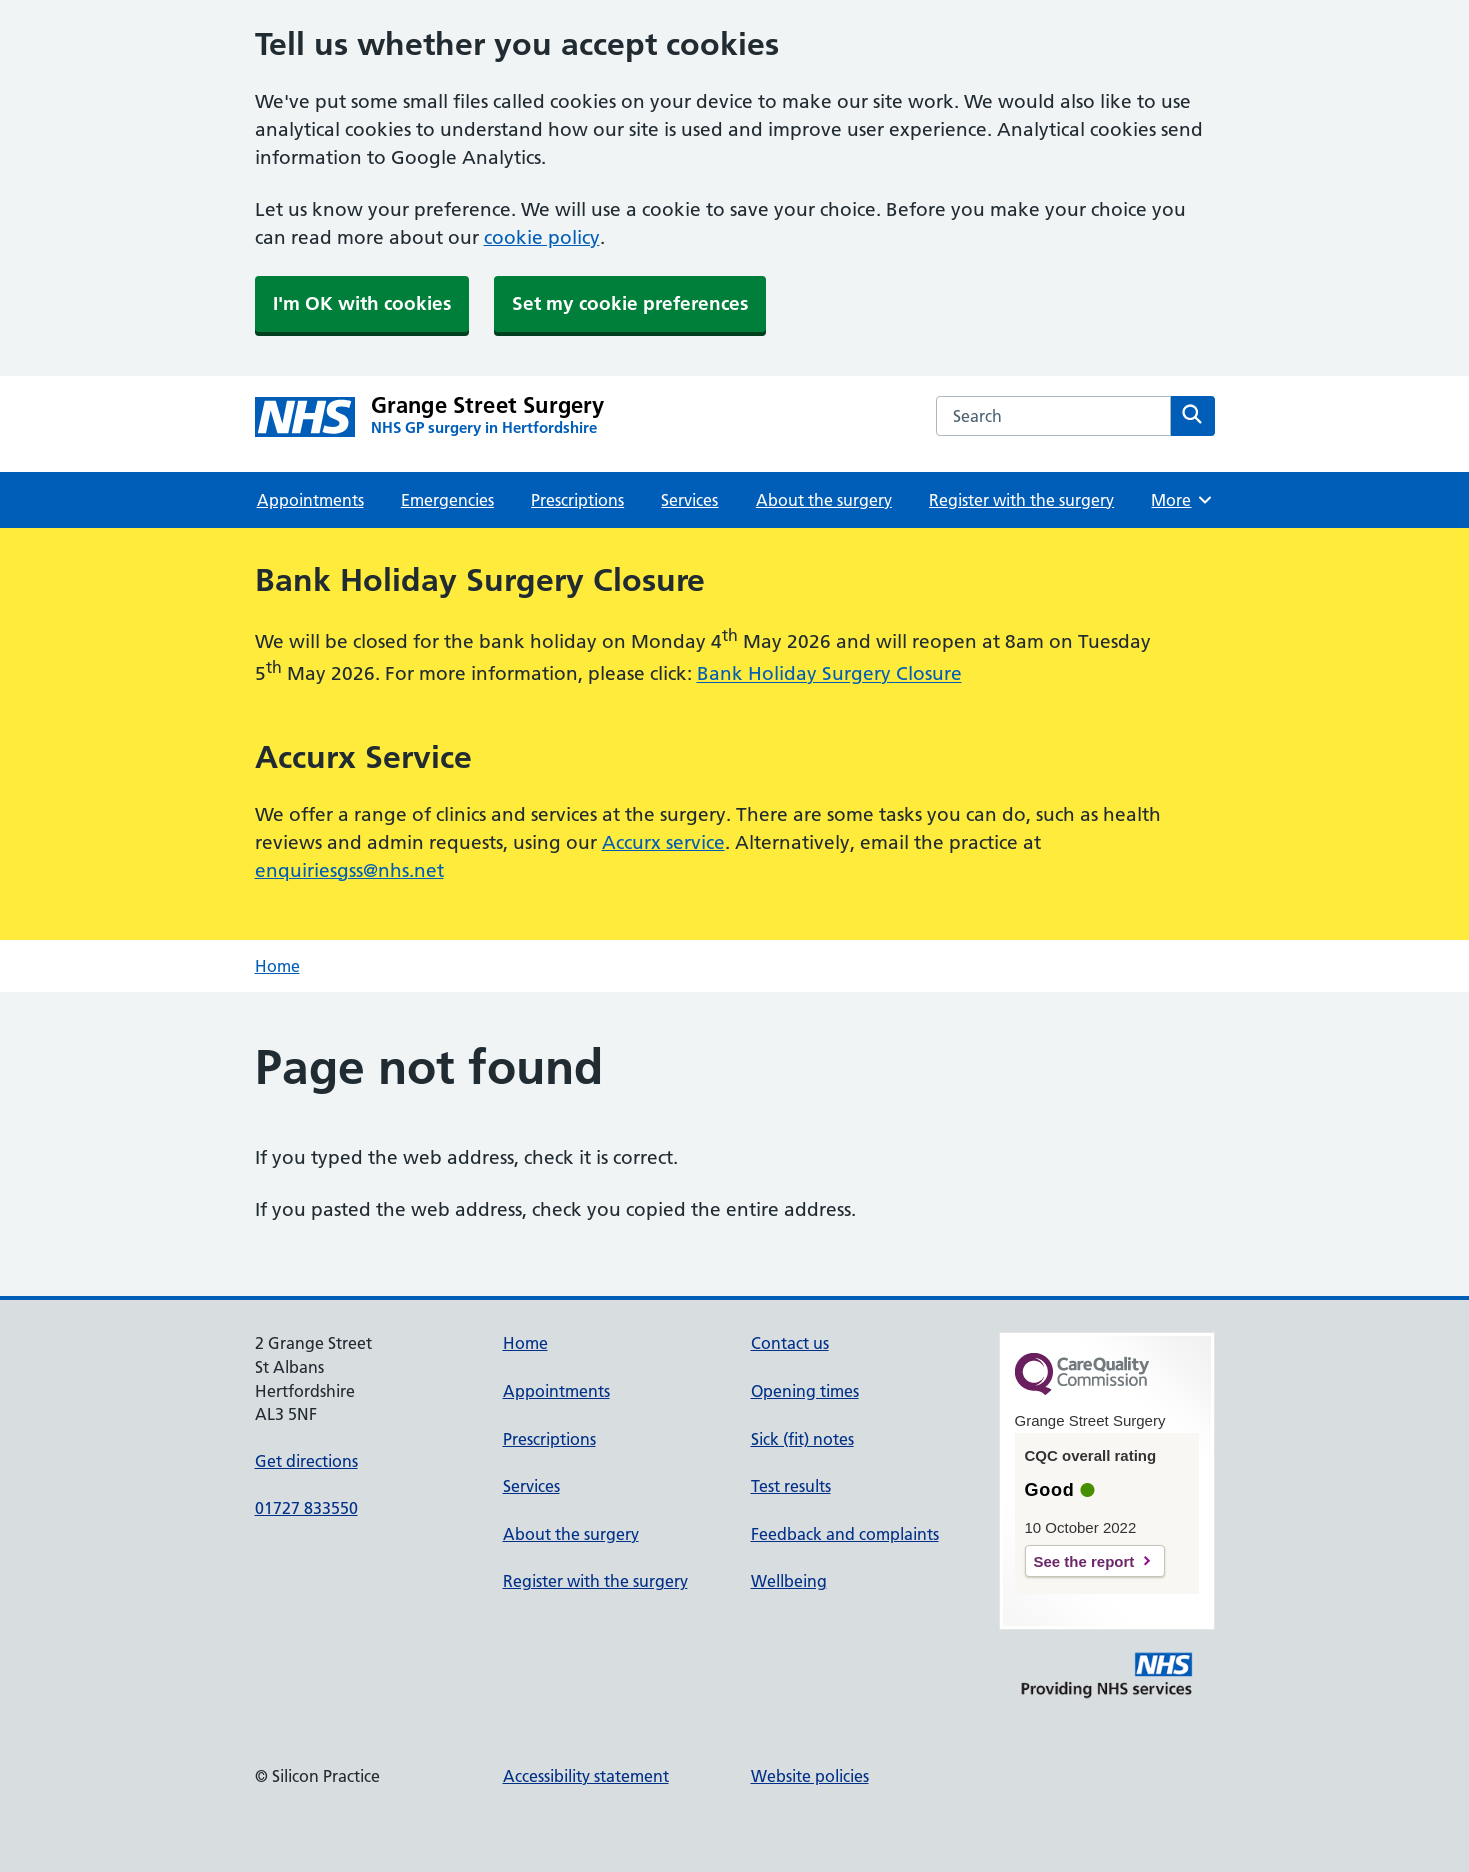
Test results (791, 1486)
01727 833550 (306, 1508)
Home (277, 966)
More (1182, 500)
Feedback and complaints (845, 1534)
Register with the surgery (1021, 500)
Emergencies (447, 500)
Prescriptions (577, 500)
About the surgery (824, 500)
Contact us (790, 1343)
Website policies (810, 1776)
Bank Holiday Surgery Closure (829, 674)
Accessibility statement (586, 1776)
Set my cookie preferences (630, 303)
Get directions (306, 1461)
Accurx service (663, 842)
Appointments (310, 500)
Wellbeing (789, 1581)
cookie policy (542, 237)
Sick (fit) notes (802, 1439)
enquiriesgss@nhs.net (349, 870)
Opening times (805, 1391)
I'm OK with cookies (362, 303)
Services (689, 500)
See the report (1084, 1561)
